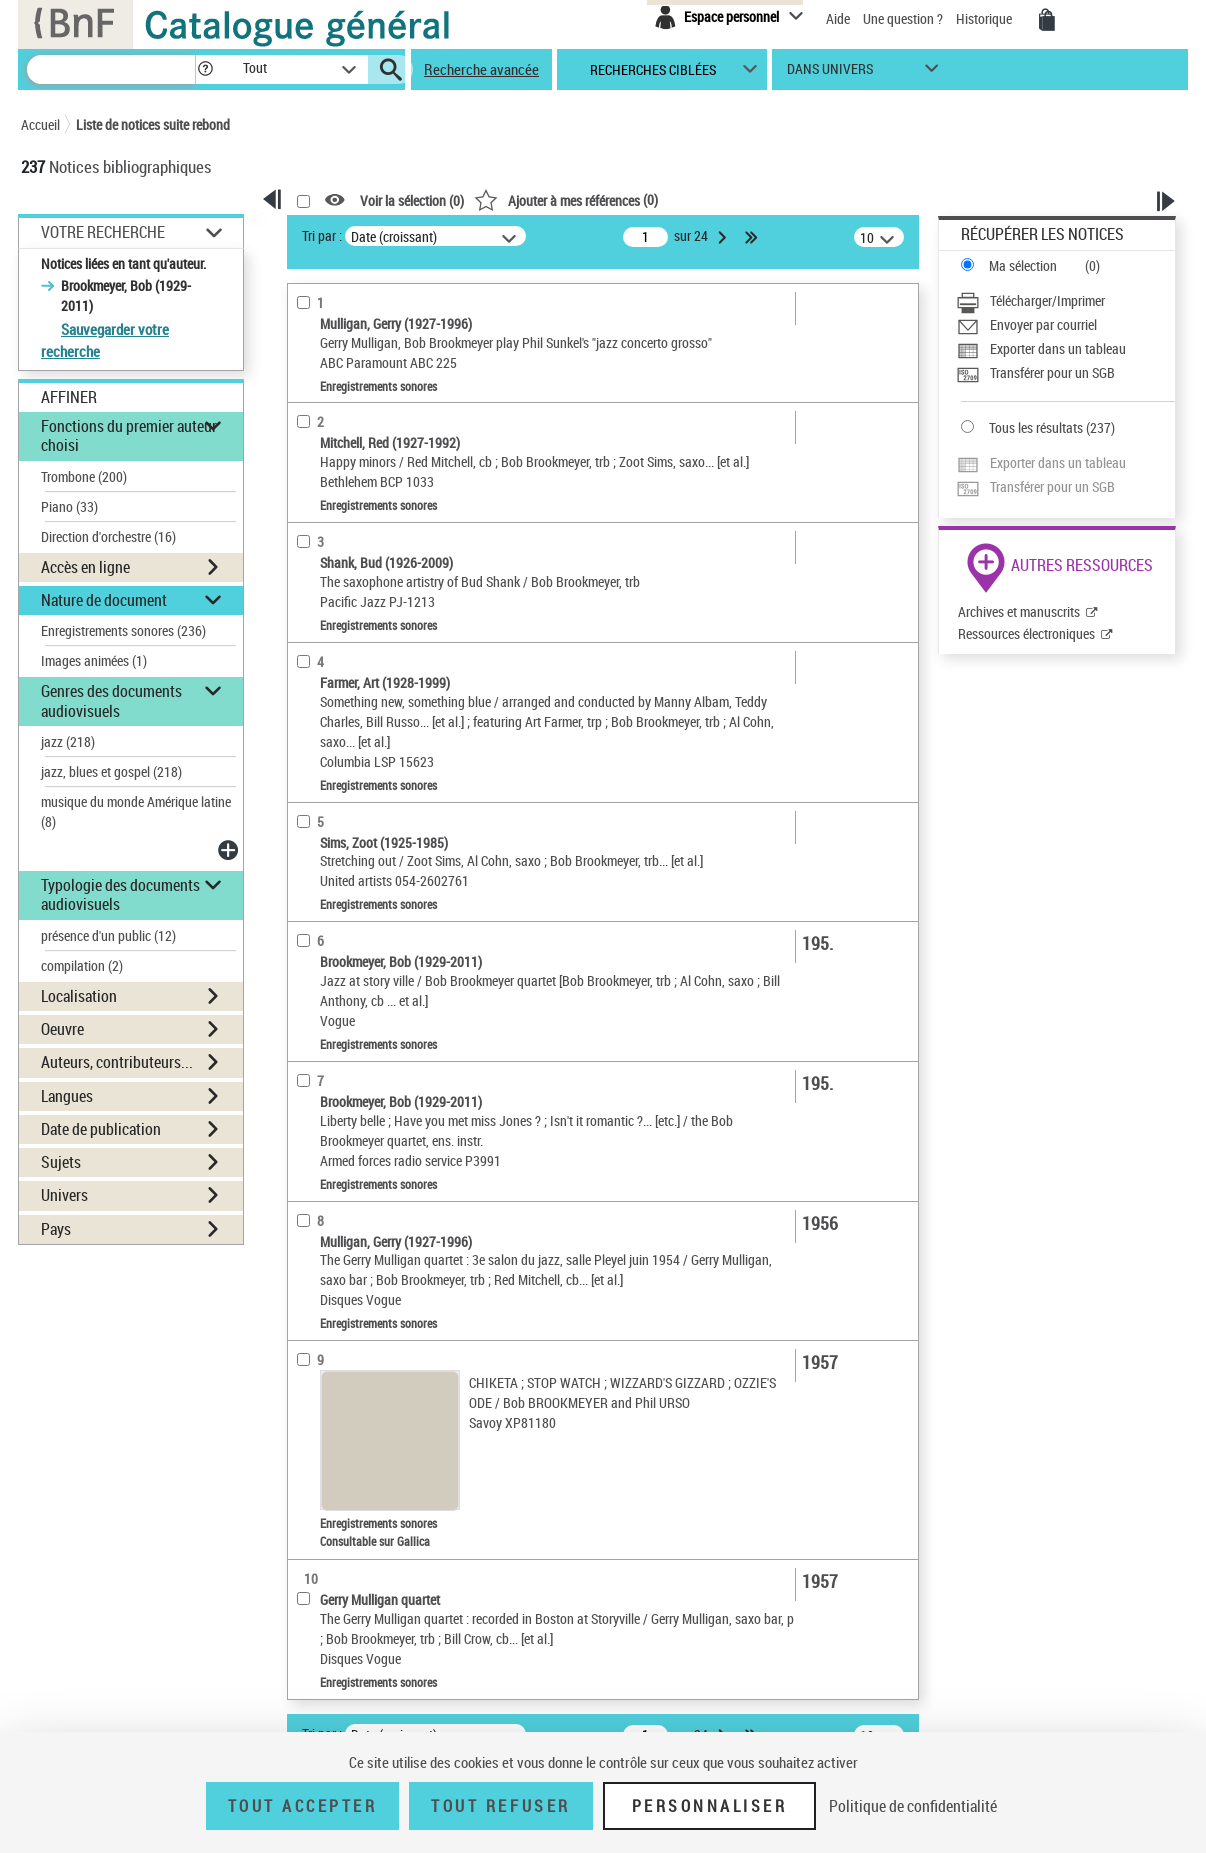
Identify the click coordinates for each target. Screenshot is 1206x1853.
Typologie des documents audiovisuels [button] (120, 894)
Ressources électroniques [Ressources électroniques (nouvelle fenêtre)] (1026, 633)
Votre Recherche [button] (103, 232)
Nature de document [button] (104, 600)
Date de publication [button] (101, 1129)
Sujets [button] (61, 1162)
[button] (205, 69)
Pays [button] (56, 1229)
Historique (985, 18)
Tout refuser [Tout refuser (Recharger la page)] (500, 1806)
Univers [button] (64, 1195)
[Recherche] (111, 69)
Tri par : (322, 235)
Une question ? (903, 18)
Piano (69, 506)
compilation (82, 965)
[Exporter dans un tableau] (1065, 349)
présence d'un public (108, 935)
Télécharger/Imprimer (1047, 300)
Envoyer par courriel (1043, 324)
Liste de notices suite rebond (153, 124)
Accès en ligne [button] (85, 567)
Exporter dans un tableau (1058, 348)
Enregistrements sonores (123, 630)
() (566, 199)
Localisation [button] (79, 996)
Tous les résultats (1036, 427)
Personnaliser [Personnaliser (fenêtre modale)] (710, 1806)
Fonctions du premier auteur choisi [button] (129, 435)
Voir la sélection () (412, 200)
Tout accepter (303, 1806)
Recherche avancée (481, 69)
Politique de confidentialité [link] (913, 1806)
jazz (68, 741)
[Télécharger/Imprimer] (1065, 301)
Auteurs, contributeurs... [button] (117, 1062)
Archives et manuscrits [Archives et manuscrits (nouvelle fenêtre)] (1019, 611)
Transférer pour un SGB (1052, 372)
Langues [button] (67, 1096)
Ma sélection (1023, 265)
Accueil (40, 124)
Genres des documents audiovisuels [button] (111, 700)
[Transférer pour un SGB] (1065, 373)
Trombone (84, 476)
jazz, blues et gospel (111, 771)
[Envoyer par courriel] (1065, 325)
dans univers (830, 73)
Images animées (94, 660)
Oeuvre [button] (62, 1029)
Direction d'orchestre (108, 536)
